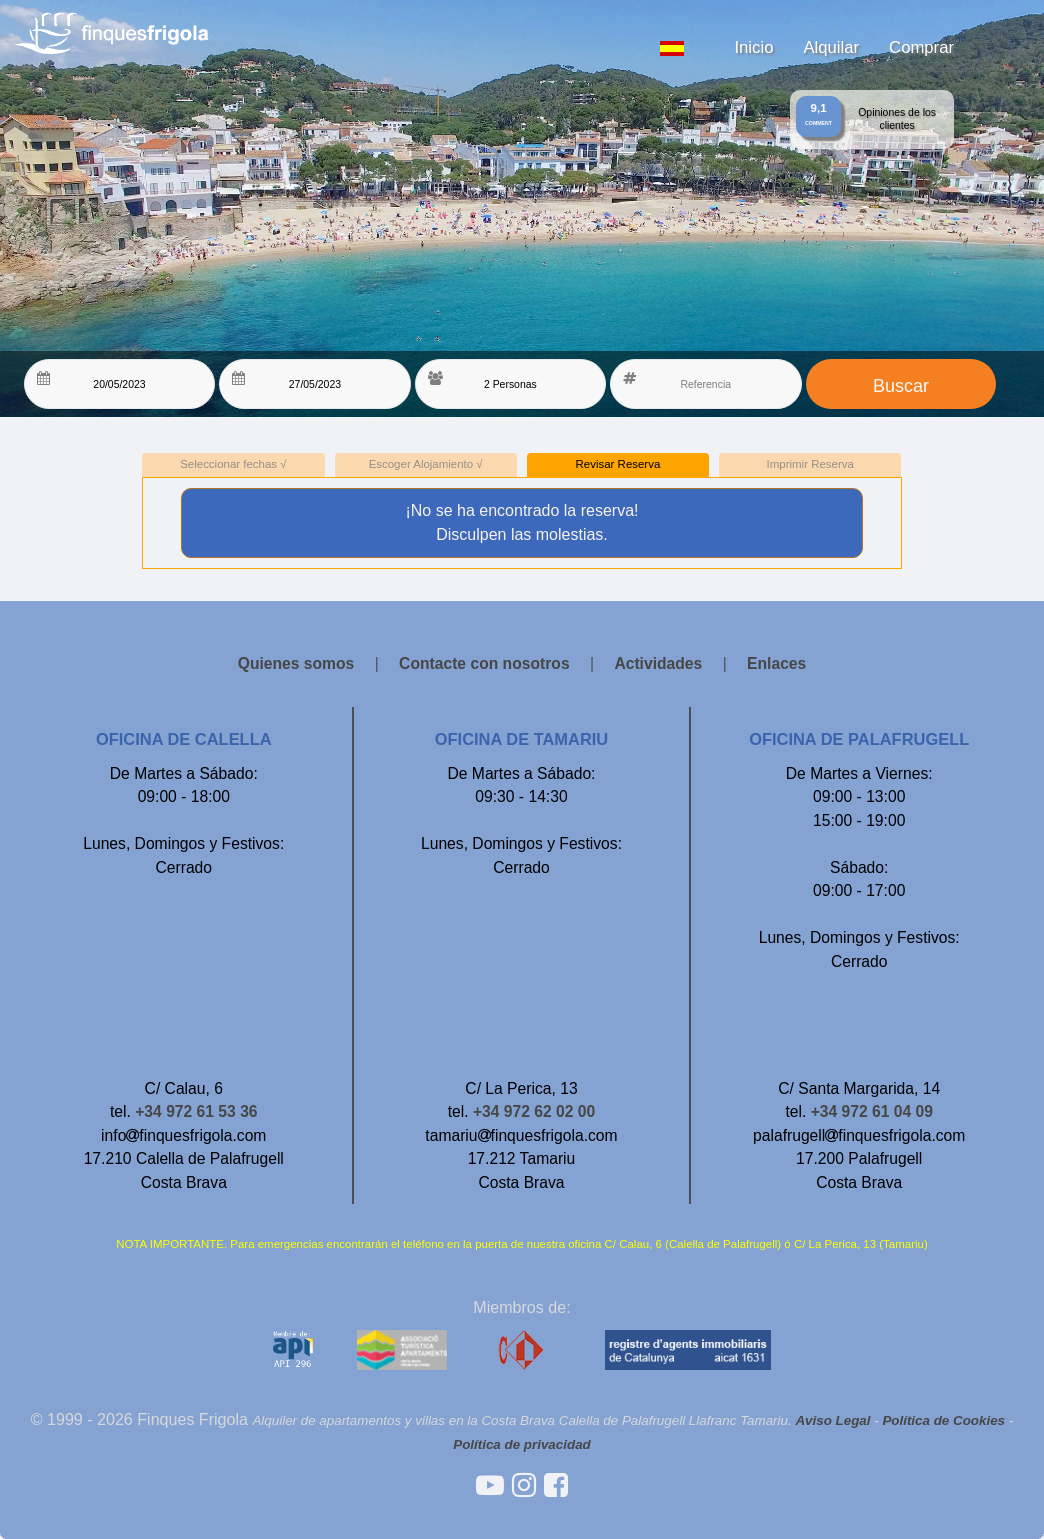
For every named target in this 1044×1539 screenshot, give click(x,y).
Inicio (753, 47)
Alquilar (831, 47)
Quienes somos (296, 663)
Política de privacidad (522, 1444)
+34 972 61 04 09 (872, 1111)
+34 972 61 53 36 (196, 1111)
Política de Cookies (943, 1420)
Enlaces (776, 663)
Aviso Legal (832, 1420)
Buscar (901, 386)
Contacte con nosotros (484, 663)
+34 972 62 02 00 (534, 1111)
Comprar (921, 47)
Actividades (658, 663)
